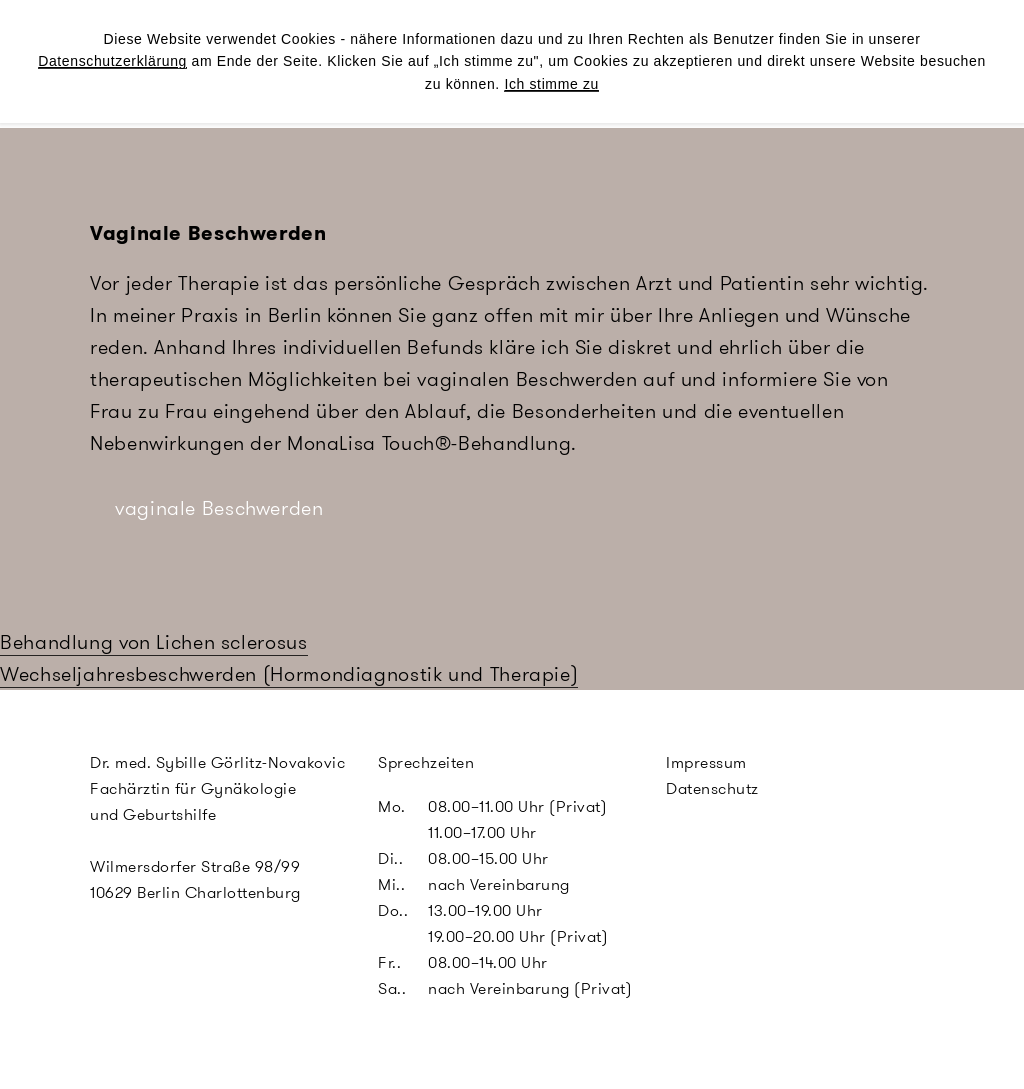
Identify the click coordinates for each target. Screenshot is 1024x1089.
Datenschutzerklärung (112, 61)
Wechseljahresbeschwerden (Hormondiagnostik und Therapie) (289, 674)
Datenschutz (712, 788)
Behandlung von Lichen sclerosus (154, 642)
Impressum (706, 762)
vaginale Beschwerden (219, 508)
